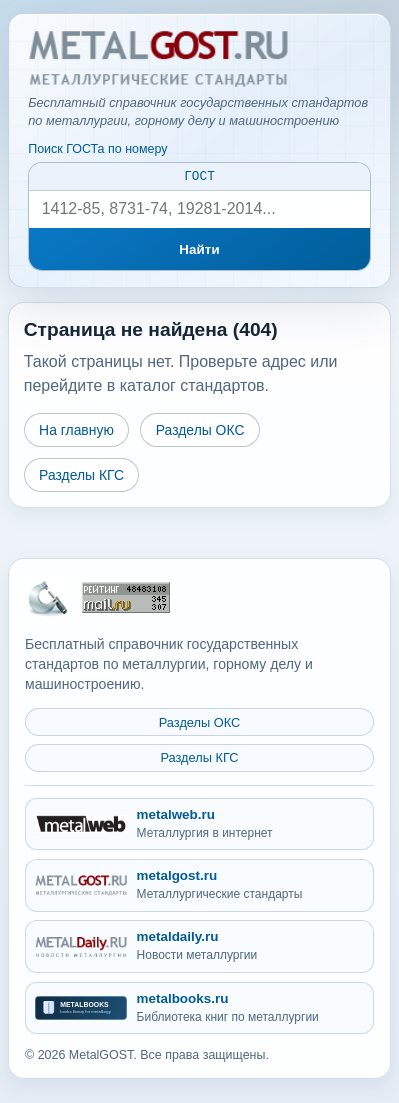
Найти (199, 252)
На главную (76, 433)
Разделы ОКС (200, 433)
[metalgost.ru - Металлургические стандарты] (199, 886)
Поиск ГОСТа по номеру (97, 149)
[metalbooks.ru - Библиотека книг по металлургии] (199, 1008)
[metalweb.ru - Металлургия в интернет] (199, 824)
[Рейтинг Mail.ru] (126, 597)
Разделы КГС (81, 478)
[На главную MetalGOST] (47, 598)
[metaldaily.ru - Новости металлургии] (199, 947)
